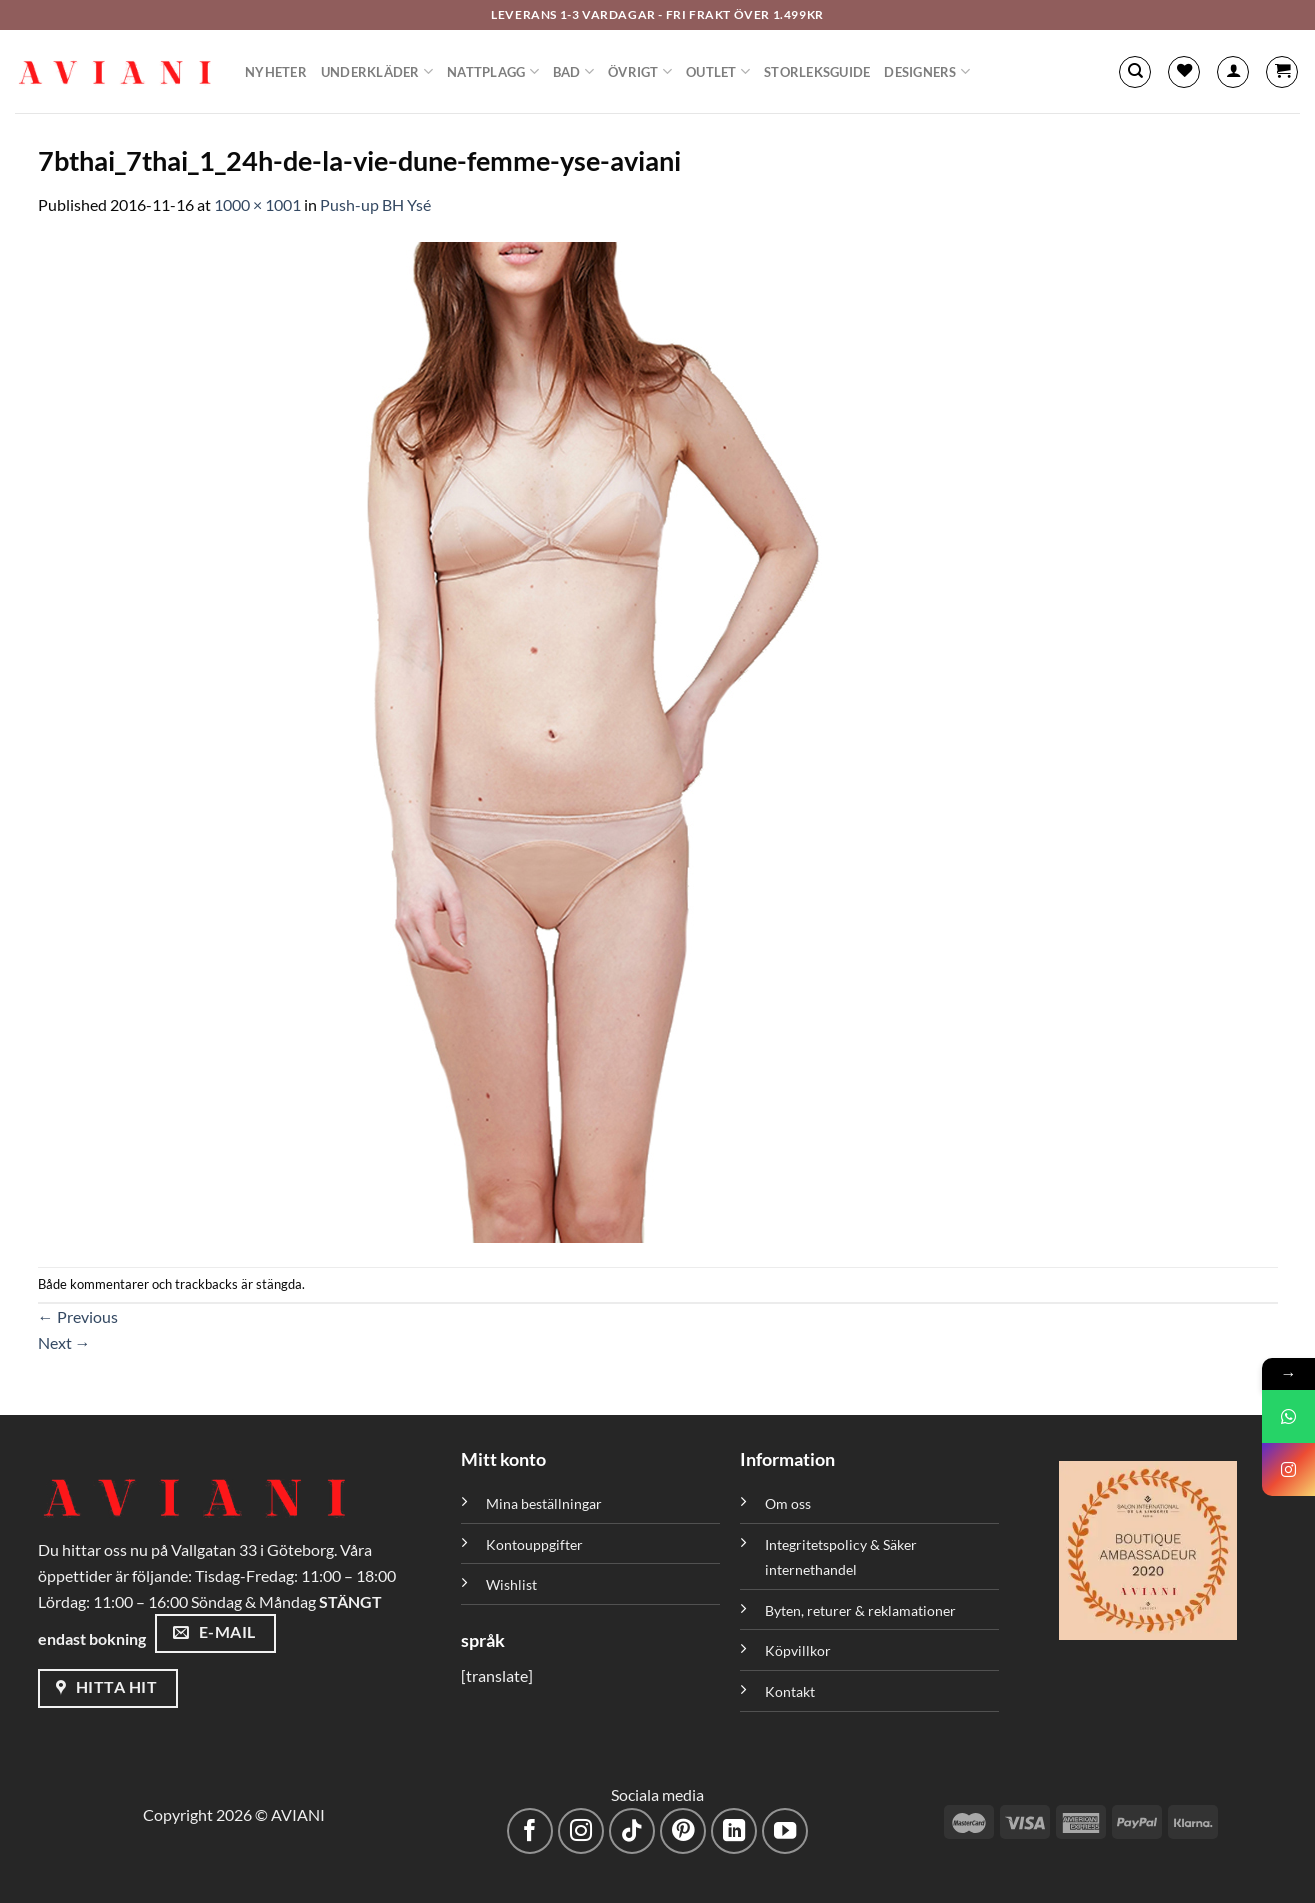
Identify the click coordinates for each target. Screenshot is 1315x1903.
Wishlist (511, 1584)
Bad (573, 71)
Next (64, 1342)
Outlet (718, 71)
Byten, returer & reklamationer (860, 1610)
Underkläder (377, 71)
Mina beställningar (545, 1503)
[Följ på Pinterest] (683, 1831)
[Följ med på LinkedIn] (734, 1831)
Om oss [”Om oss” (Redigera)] (788, 1503)
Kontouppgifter (534, 1544)
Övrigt (640, 71)
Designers (927, 71)
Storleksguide (817, 72)
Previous (78, 1316)
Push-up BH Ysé (375, 204)
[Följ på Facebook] (530, 1831)
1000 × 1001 (257, 204)
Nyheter (276, 72)
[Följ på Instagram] (581, 1831)
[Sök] (1135, 72)
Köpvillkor (798, 1650)
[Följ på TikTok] (632, 1831)
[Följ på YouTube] (785, 1831)
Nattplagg (493, 71)
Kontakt (790, 1691)
